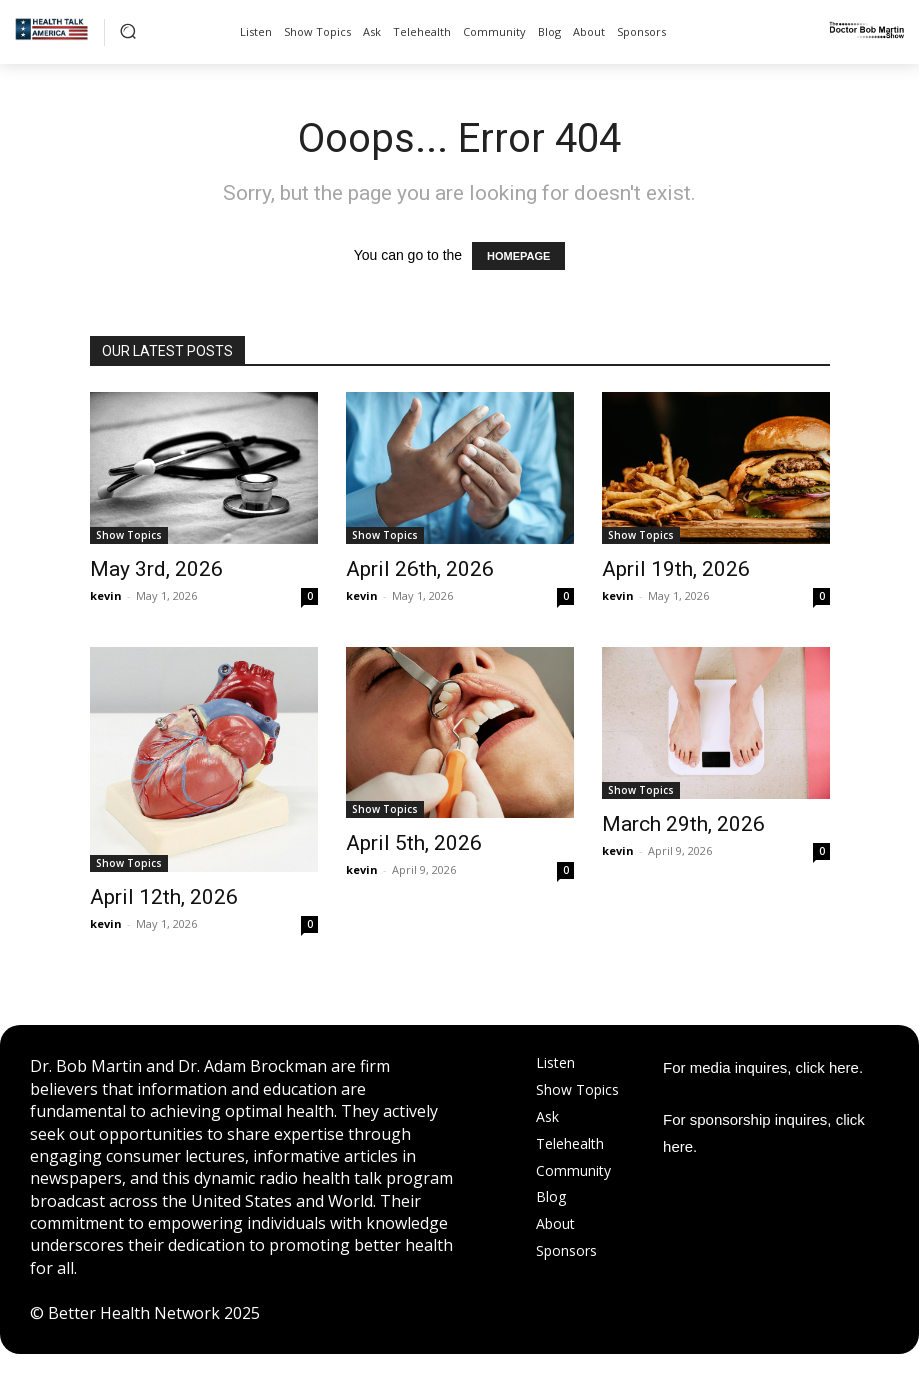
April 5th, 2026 (414, 843)
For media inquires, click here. (763, 1067)
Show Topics (129, 535)
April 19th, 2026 (676, 569)
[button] (128, 31)
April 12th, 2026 (164, 897)
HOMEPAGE (518, 256)
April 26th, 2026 (420, 569)
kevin (106, 595)
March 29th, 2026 (683, 824)
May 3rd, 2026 (156, 569)
